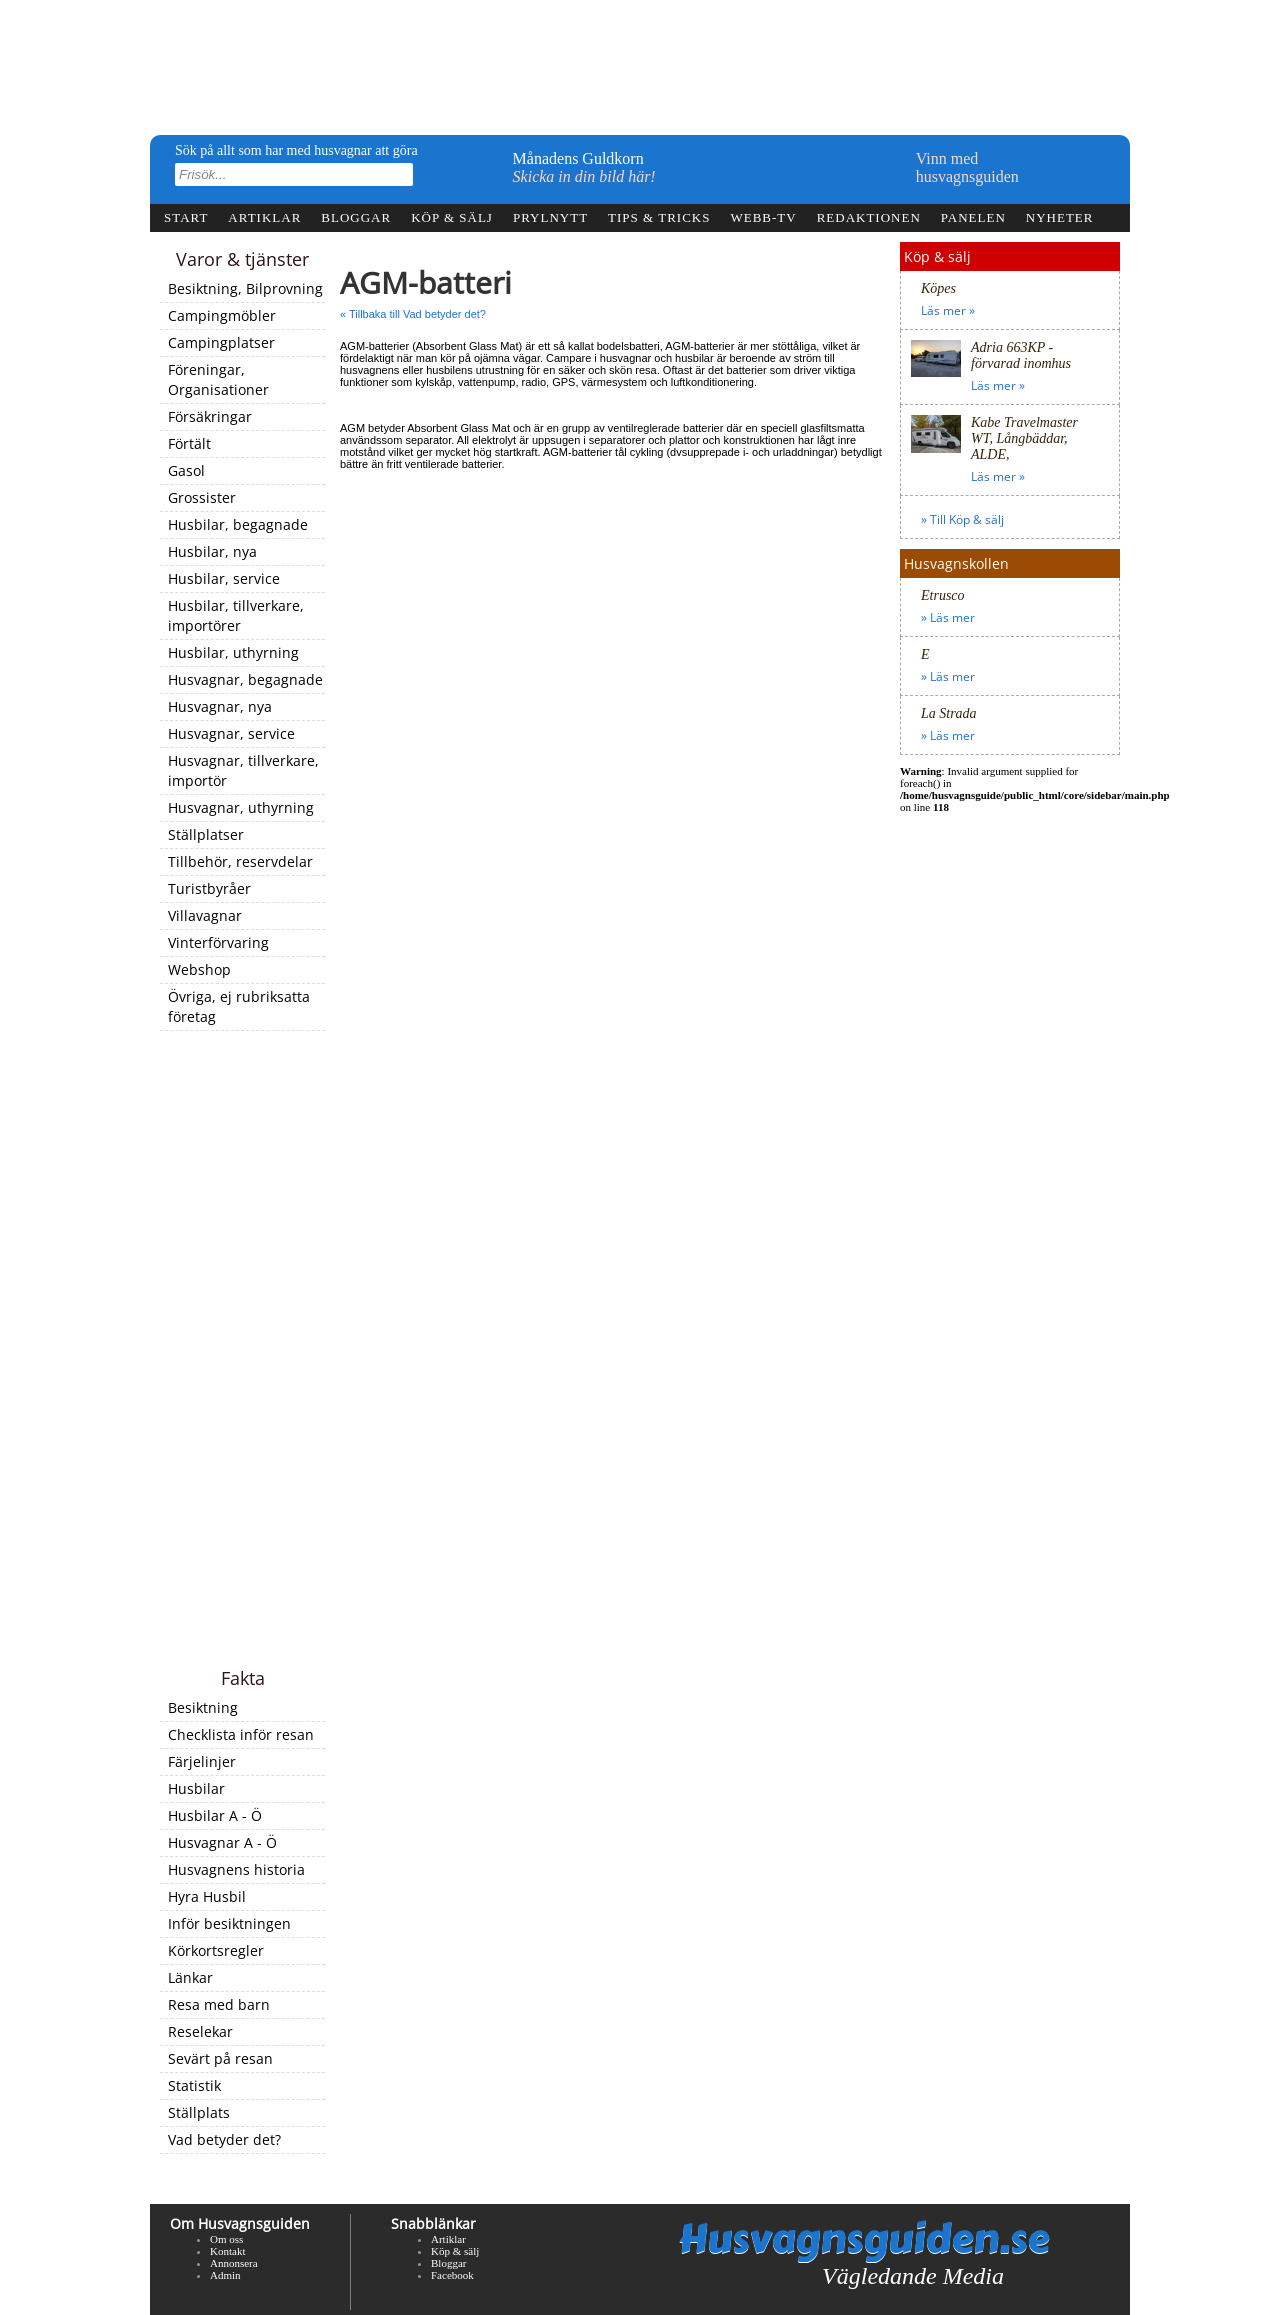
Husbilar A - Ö (215, 1815)
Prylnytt (550, 217)
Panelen (973, 217)
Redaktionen (869, 217)
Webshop (199, 969)
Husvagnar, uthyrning (241, 807)
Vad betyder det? (224, 2139)
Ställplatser (206, 834)
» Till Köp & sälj (962, 519)
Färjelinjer (202, 1761)
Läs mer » (948, 310)
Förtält (189, 443)
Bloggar (356, 217)
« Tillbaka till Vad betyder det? (413, 314)
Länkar (190, 1977)
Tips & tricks (659, 217)
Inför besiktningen (229, 1923)
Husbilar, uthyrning (233, 652)
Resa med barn (219, 2004)
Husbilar (196, 1788)
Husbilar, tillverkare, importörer (236, 615)
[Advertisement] (242, 1351)
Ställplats (199, 2112)
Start (186, 217)
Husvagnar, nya (220, 706)
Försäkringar (210, 416)
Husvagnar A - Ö (222, 1842)
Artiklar (264, 217)
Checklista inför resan (241, 1734)
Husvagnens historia (236, 1869)
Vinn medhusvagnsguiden (967, 167)
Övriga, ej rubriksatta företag (239, 1006)
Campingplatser (221, 342)
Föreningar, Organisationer (218, 379)
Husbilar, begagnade (238, 524)
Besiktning (203, 1707)
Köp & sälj (452, 217)
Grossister (202, 497)
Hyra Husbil (207, 1896)
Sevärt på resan (220, 2058)
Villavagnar (205, 915)
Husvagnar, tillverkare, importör (243, 770)
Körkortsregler (216, 1950)
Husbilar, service (224, 578)
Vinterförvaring (218, 942)
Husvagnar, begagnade (245, 679)
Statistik (194, 2085)
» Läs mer (948, 617)
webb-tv (763, 217)
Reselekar (200, 2031)
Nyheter (1060, 217)
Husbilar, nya (212, 551)
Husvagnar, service (231, 733)
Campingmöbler (222, 315)
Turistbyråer (209, 888)
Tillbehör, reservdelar (240, 861)
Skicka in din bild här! (584, 176)
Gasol (186, 470)
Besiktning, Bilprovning (245, 288)
